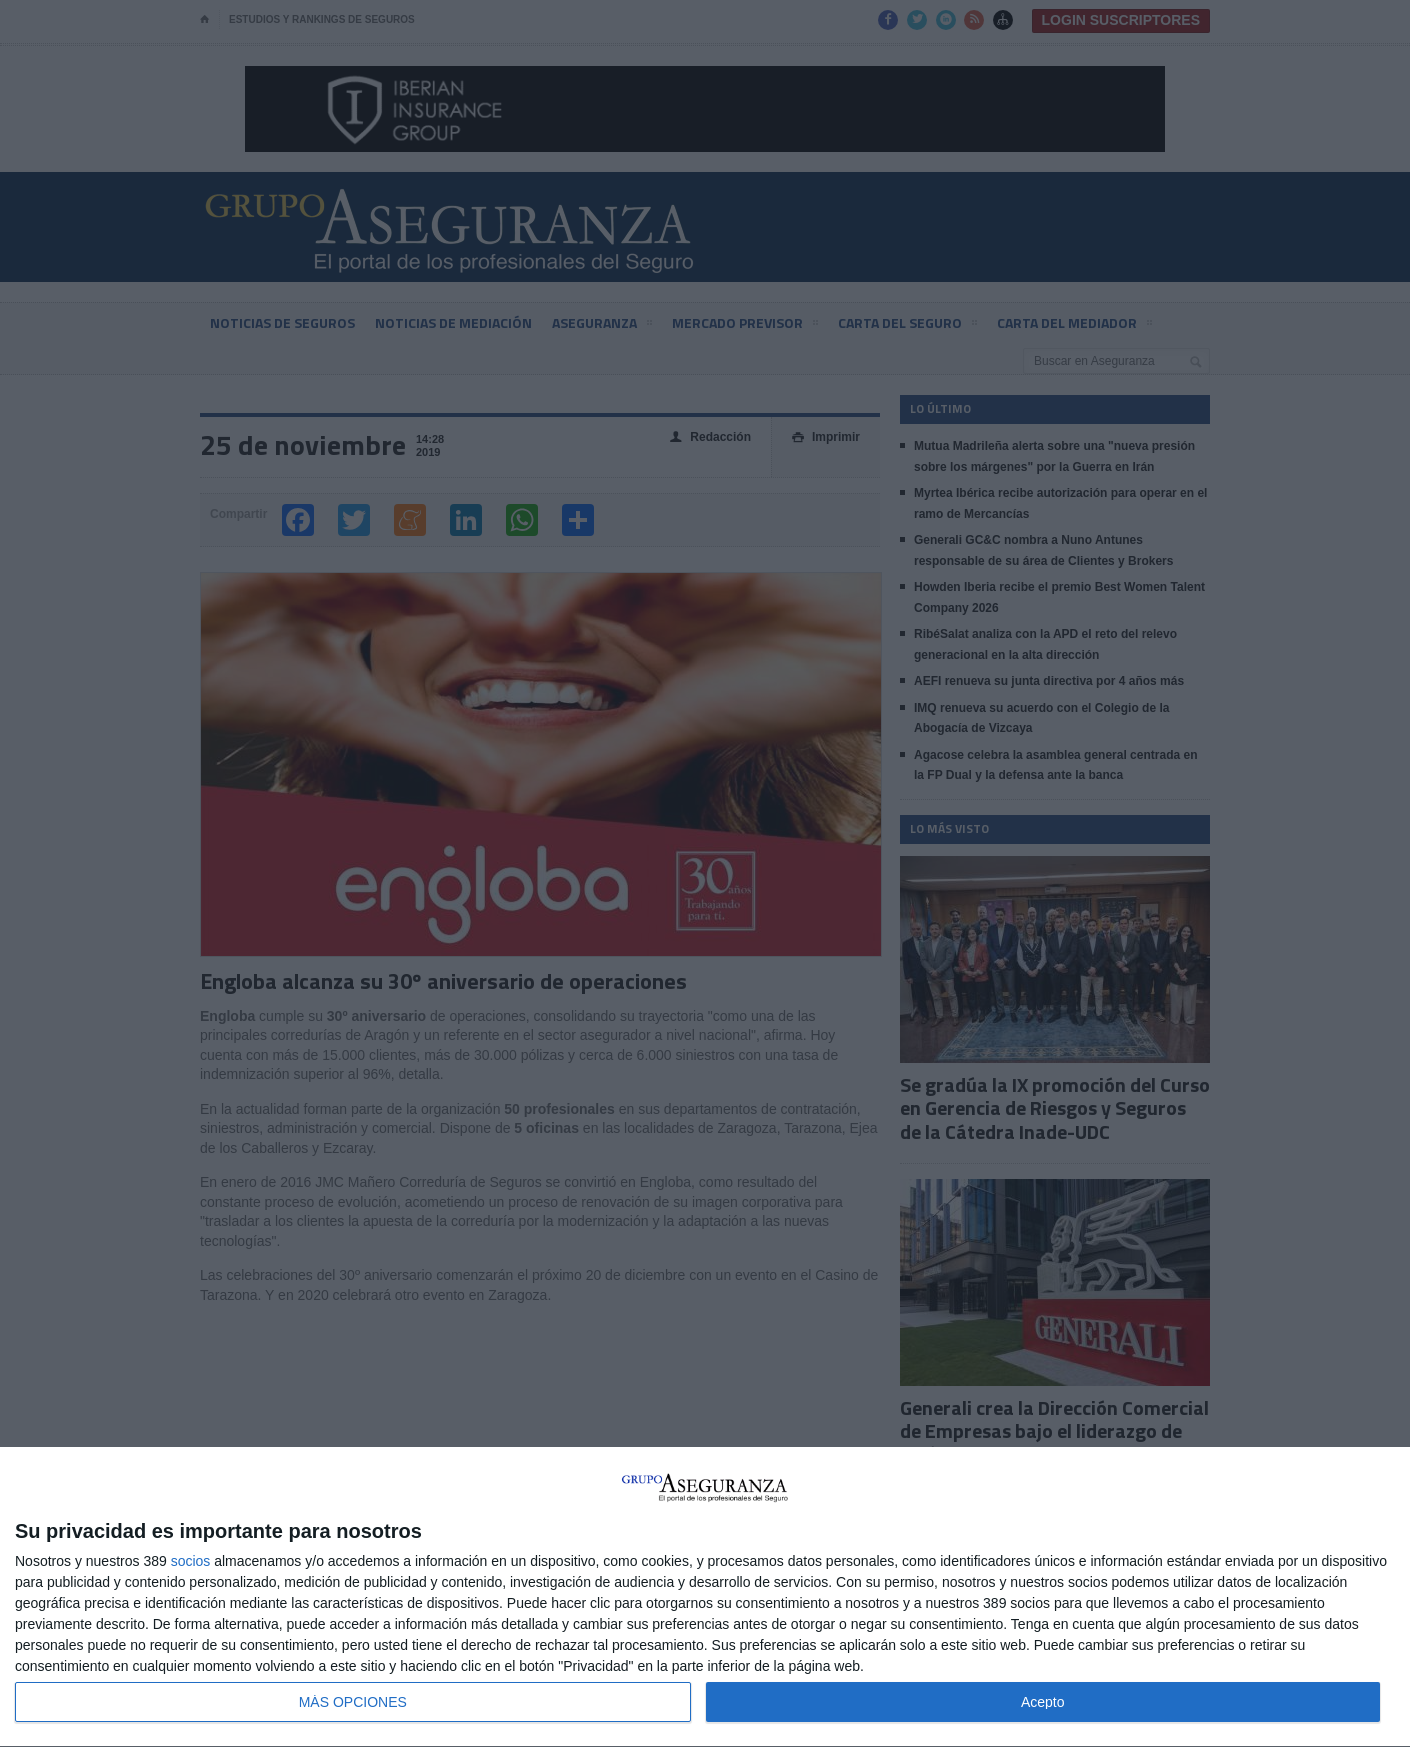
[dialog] (705, 1597)
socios (191, 1561)
